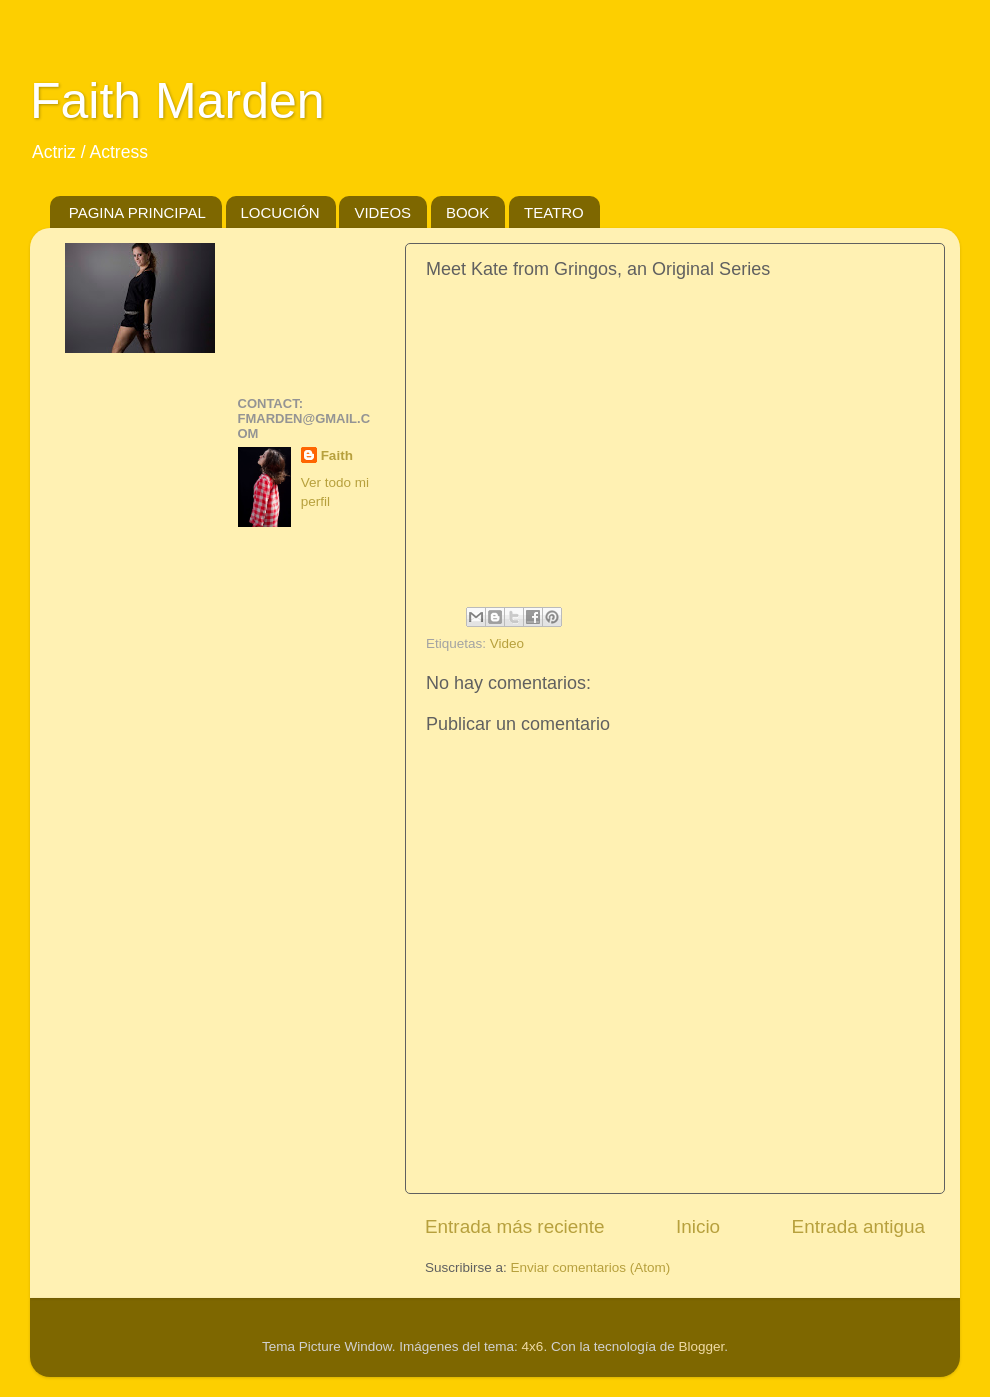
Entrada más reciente (515, 1226)
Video (507, 643)
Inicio (698, 1226)
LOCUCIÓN (280, 212)
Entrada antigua (858, 1226)
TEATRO (554, 212)
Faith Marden (177, 101)
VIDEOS (382, 212)
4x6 (533, 1346)
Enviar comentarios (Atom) (591, 1267)
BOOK (467, 212)
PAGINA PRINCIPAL (137, 212)
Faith (337, 455)
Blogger (701, 1346)
